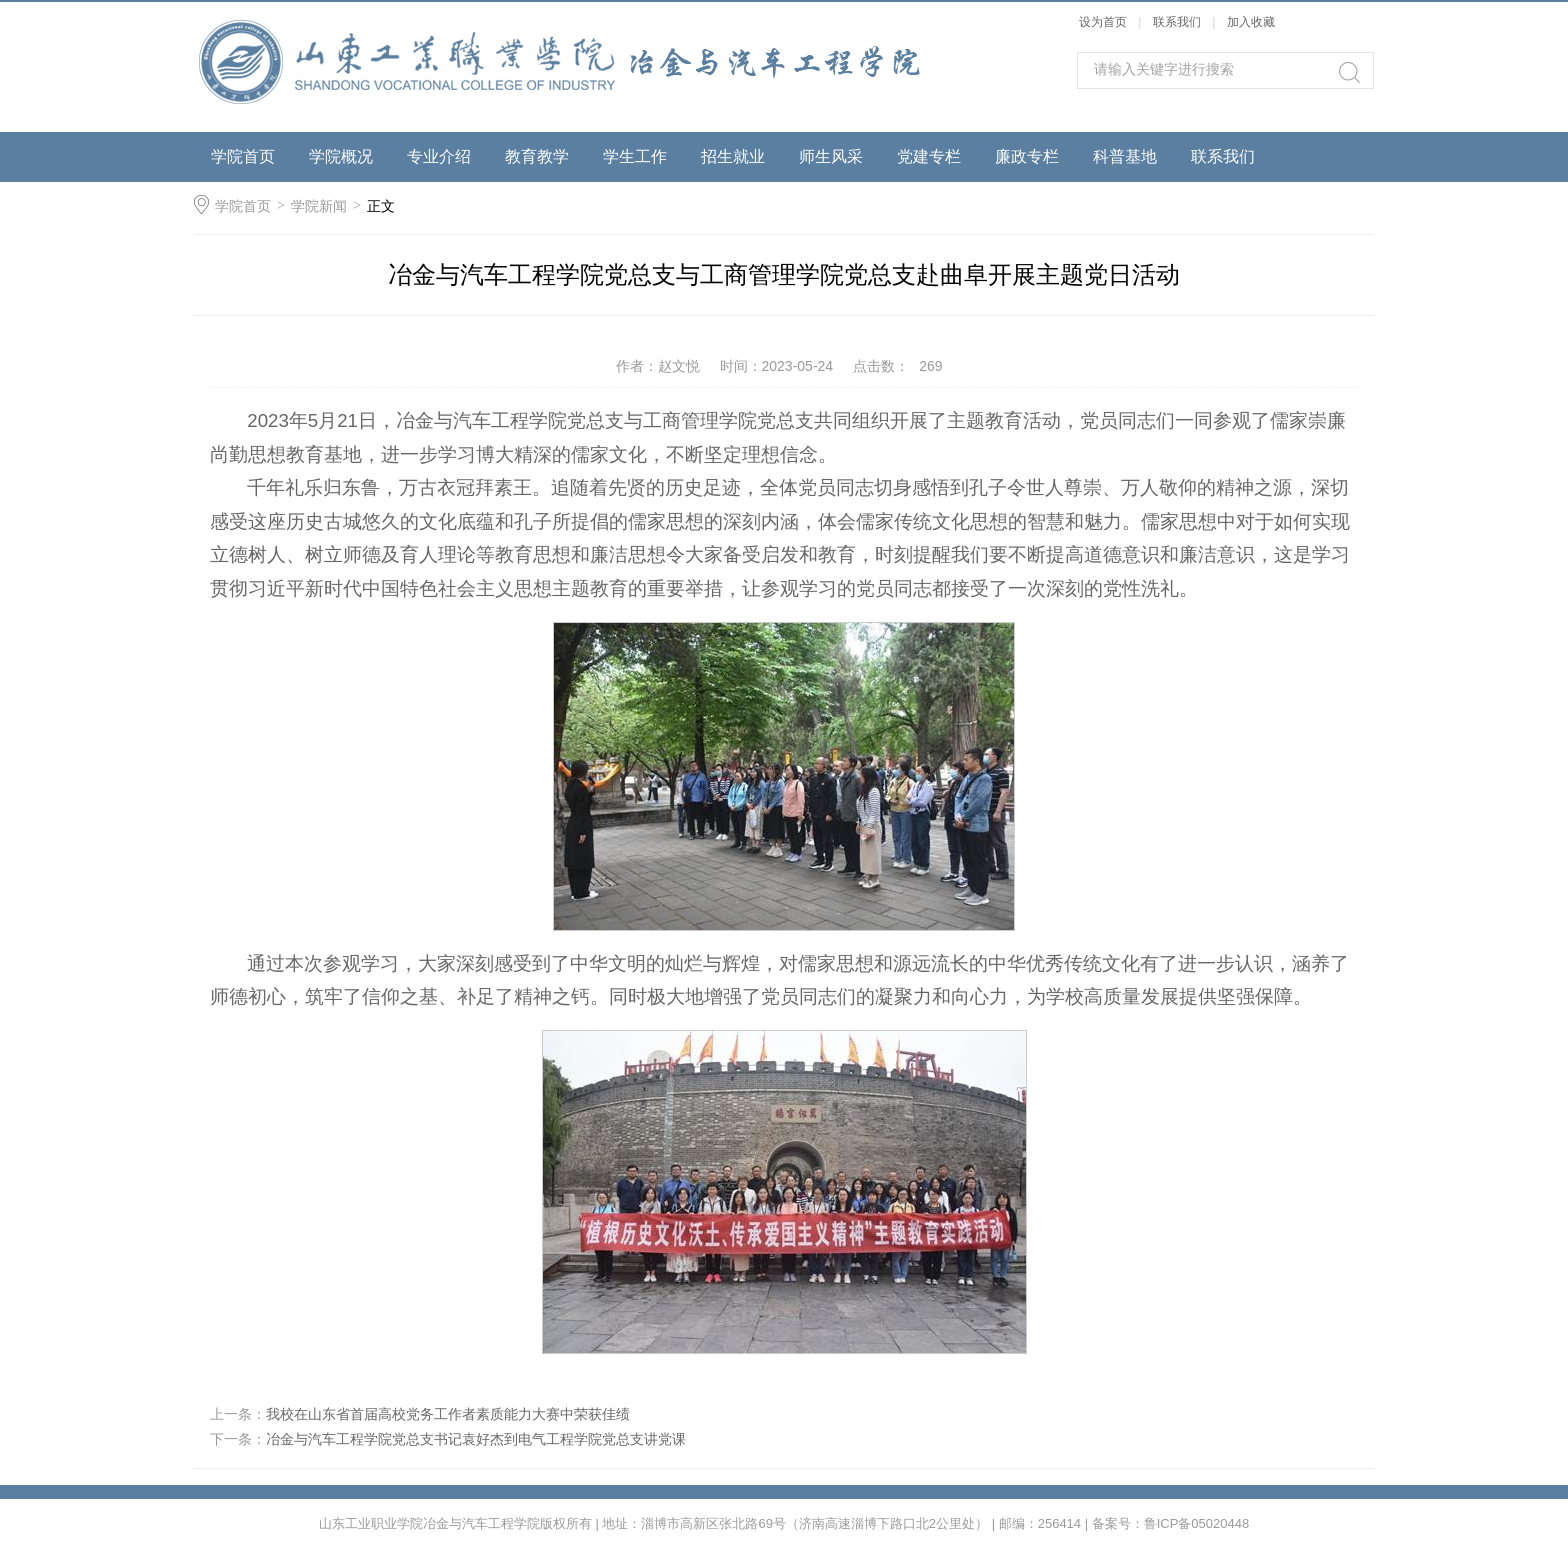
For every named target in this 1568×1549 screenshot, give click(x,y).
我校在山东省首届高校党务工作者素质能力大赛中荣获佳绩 (448, 1414)
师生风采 (831, 156)
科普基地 (1125, 156)
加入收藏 (1251, 22)
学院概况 (341, 156)
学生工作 (635, 156)
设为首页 (1103, 22)
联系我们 (1178, 22)
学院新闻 (319, 206)
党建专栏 (929, 156)
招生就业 (733, 156)
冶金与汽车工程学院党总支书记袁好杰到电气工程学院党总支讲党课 (476, 1439)
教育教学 (537, 156)
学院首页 (243, 156)
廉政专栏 (1027, 156)
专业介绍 (439, 156)
